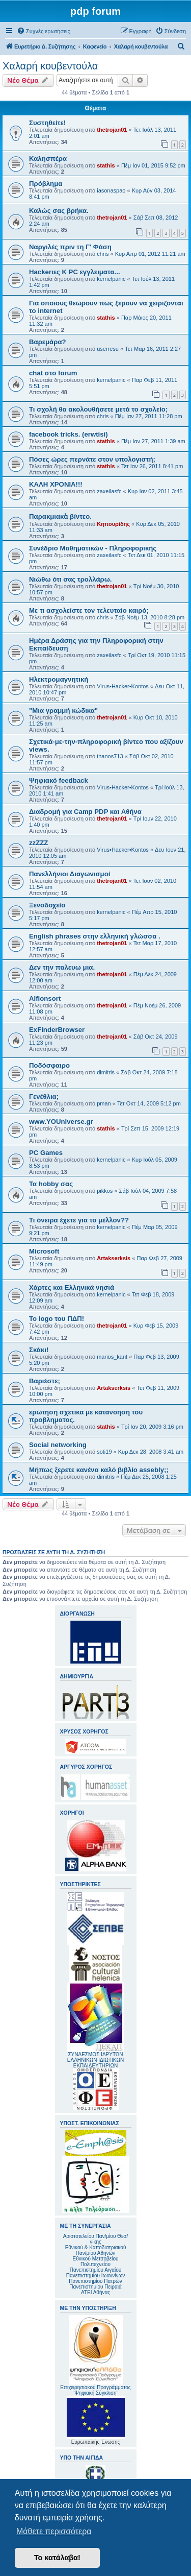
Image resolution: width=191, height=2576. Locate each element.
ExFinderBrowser (57, 1029)
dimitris (106, 1072)
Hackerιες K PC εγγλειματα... (74, 272)
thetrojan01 (112, 130)
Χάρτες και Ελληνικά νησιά (71, 1287)
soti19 (104, 1452)
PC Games (46, 1153)
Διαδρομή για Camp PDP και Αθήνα (85, 811)
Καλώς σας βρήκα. (59, 210)
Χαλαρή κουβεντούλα (50, 65)
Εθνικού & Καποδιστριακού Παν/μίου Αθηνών (95, 2250)
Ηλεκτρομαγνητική (58, 679)
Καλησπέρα (48, 158)
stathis (106, 165)
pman (104, 1103)
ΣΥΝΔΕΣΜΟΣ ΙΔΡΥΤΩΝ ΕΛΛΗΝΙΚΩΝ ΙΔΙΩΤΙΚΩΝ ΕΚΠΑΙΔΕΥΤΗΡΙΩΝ (95, 2060)
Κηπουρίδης (113, 524)
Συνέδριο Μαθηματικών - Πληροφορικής (92, 548)
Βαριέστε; (44, 1381)
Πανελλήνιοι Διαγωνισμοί (69, 874)
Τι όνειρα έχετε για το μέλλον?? (79, 1220)
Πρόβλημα (45, 183)
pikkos (105, 1191)
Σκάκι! (38, 1350)
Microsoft (44, 1251)
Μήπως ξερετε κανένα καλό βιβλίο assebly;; (99, 1470)
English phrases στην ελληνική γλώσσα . (94, 936)
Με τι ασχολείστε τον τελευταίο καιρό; (89, 610)
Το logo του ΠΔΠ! (56, 1318)
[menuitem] (43, 31)
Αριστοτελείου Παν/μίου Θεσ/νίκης (95, 2239)
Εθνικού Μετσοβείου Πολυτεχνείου (96, 2261)
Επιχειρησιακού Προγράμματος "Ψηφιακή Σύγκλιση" (95, 2355)
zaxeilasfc (109, 491)
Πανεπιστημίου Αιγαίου (95, 2270)
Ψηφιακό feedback (58, 780)
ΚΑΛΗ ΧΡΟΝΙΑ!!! (56, 484)
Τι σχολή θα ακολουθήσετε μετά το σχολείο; (98, 409)
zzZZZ (38, 843)
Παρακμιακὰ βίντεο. (60, 516)
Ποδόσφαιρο (49, 1065)
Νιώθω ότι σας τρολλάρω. (70, 579)
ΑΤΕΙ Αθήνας (95, 2292)
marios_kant (112, 1357)
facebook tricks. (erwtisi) (68, 434)
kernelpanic (111, 279)
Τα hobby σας (51, 1184)
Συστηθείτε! (47, 123)
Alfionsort (45, 998)
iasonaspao (111, 190)
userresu (108, 349)
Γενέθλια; (44, 1096)
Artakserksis (113, 1258)
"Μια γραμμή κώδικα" (63, 710)
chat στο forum (53, 373)
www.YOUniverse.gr (61, 1121)
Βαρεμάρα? (47, 342)
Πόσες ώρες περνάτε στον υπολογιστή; (92, 459)
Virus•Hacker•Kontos (123, 686)
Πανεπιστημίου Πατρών (95, 2281)
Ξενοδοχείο (47, 905)
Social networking (58, 1445)
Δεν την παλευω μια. (62, 967)
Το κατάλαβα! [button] (57, 2558)
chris (102, 254)
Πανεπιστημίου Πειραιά (95, 2287)
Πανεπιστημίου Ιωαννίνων (95, 2275)
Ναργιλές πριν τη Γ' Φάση (70, 247)
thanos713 (110, 756)
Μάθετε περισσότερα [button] (54, 2531)
